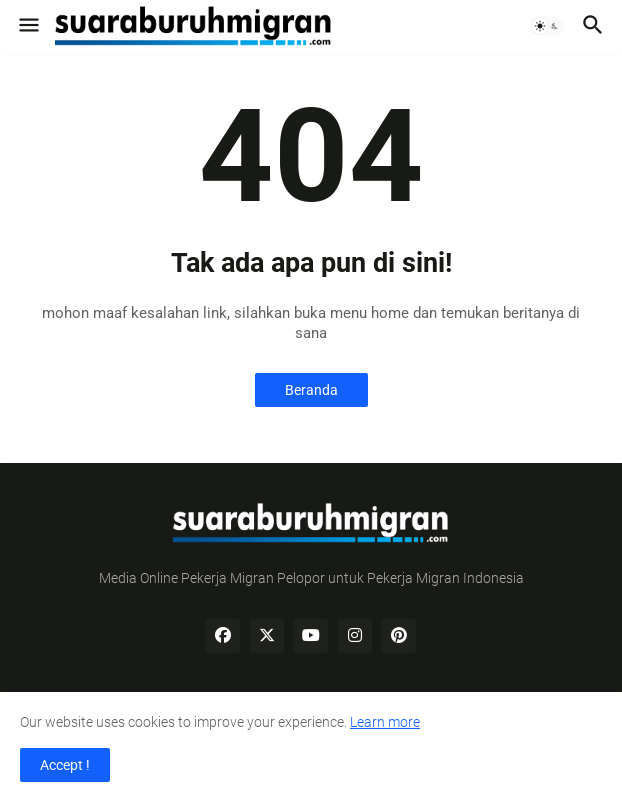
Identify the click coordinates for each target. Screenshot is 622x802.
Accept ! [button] (65, 765)
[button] (27, 26)
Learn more (385, 722)
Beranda (311, 390)
